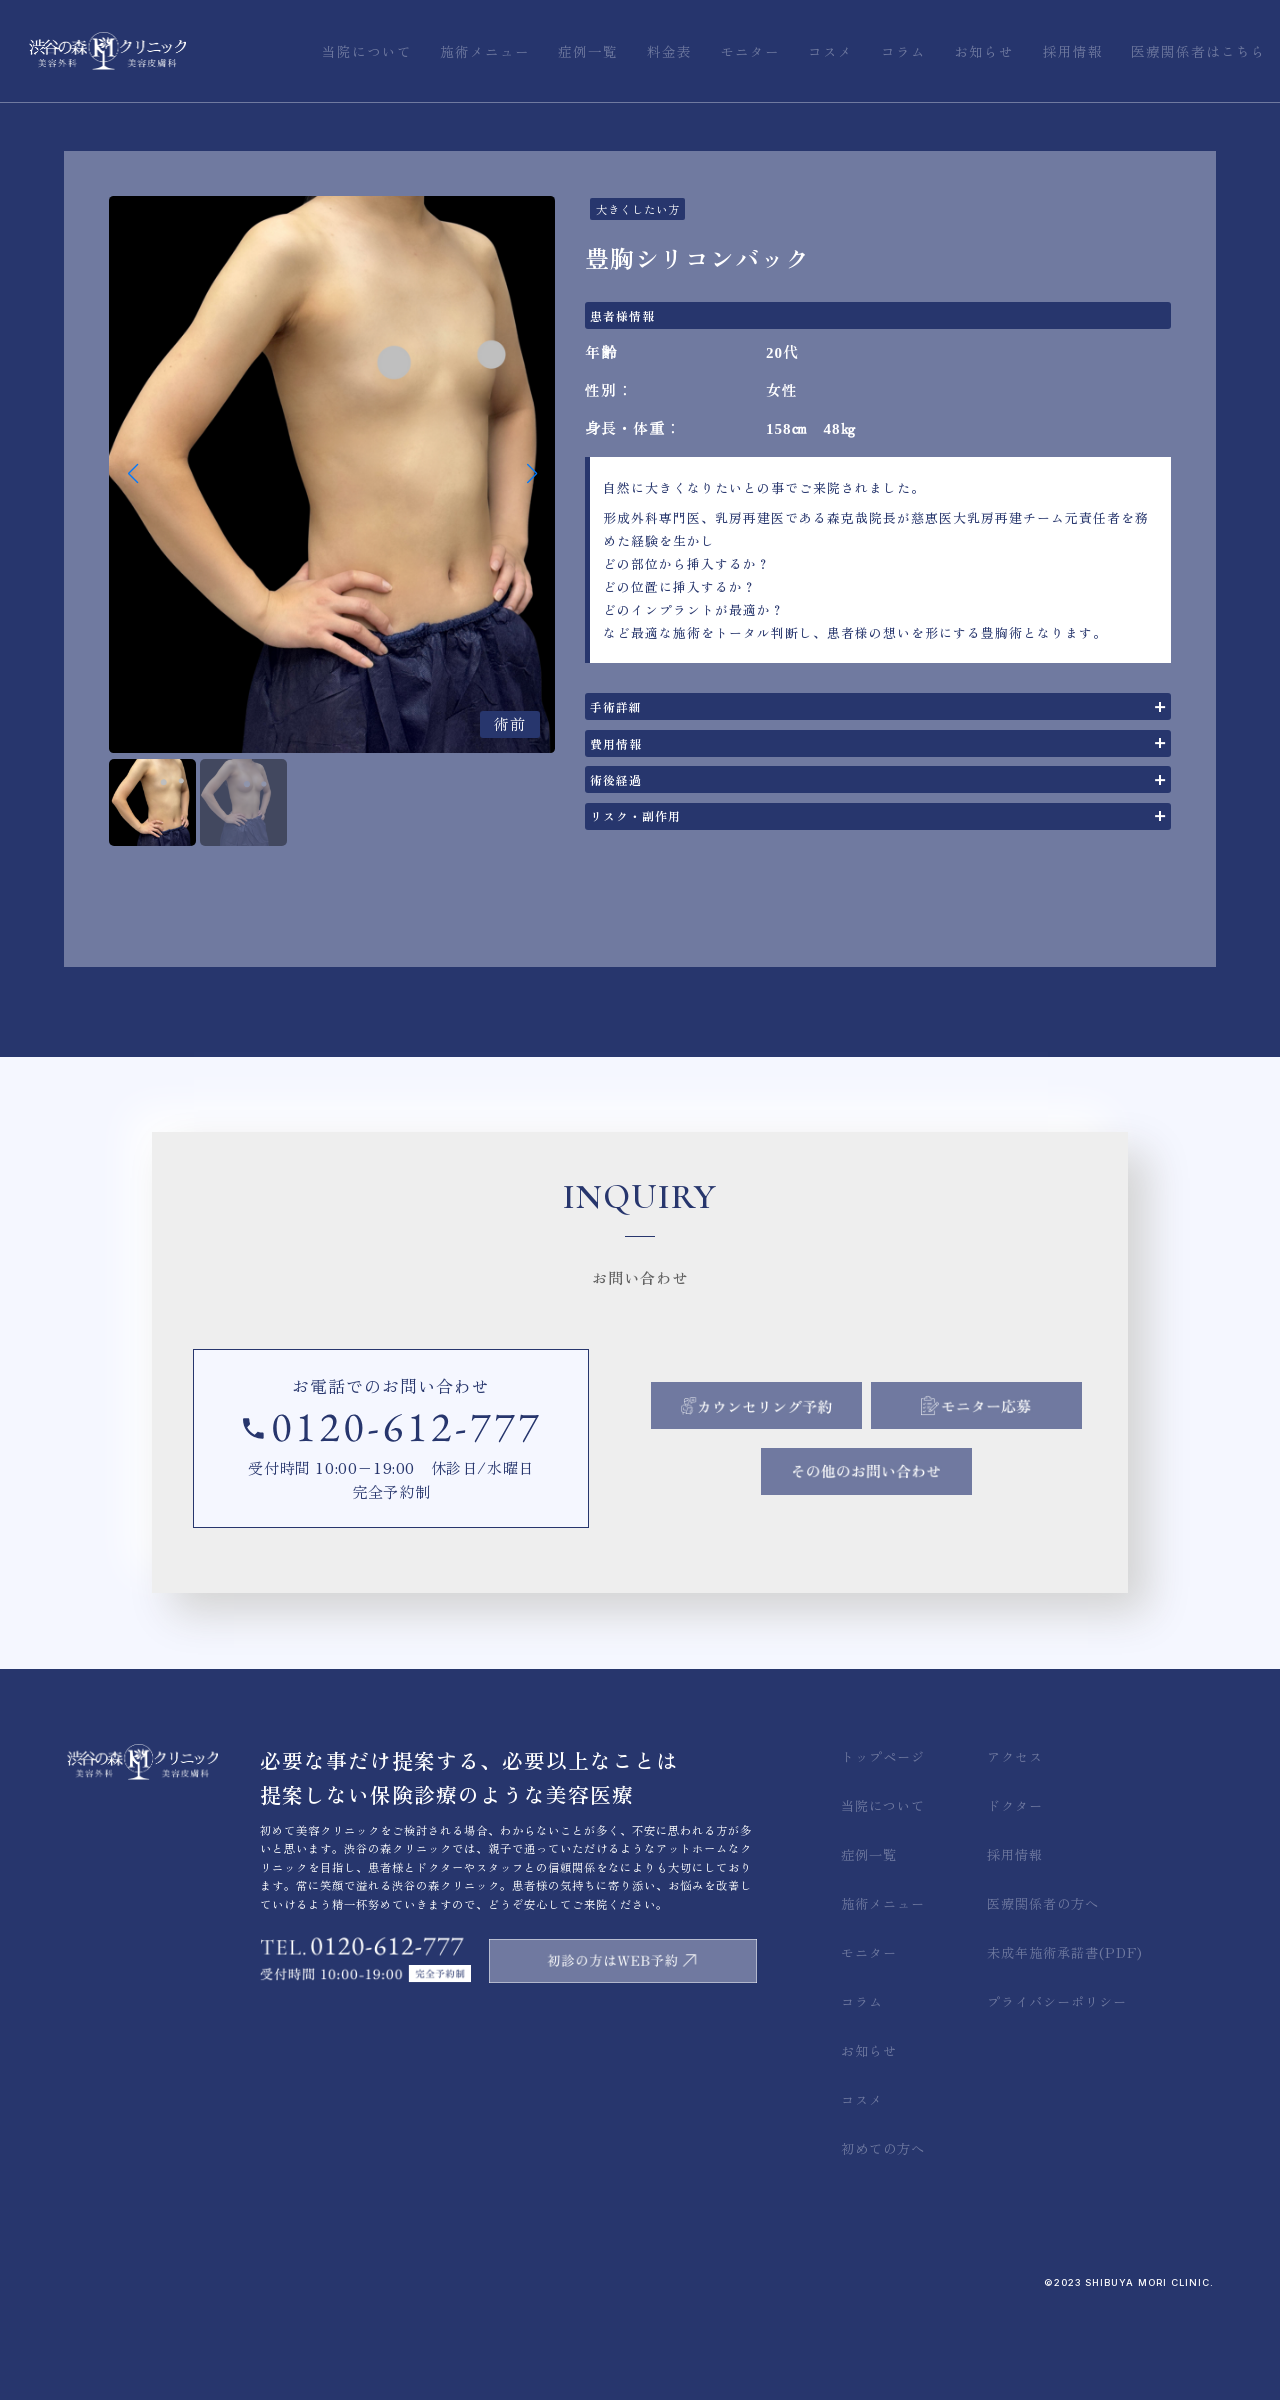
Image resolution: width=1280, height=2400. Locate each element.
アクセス (1015, 1847)
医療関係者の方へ (1043, 1994)
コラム (862, 2092)
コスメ (862, 2190)
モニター (869, 2043)
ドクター (1015, 1896)
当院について (883, 1896)
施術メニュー (883, 1994)
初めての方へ (883, 2239)
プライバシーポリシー (1057, 2092)
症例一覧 (869, 1945)
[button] (531, 474)
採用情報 (1015, 1945)
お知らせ (869, 2141)
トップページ (883, 1847)
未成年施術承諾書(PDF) (1065, 2043)
